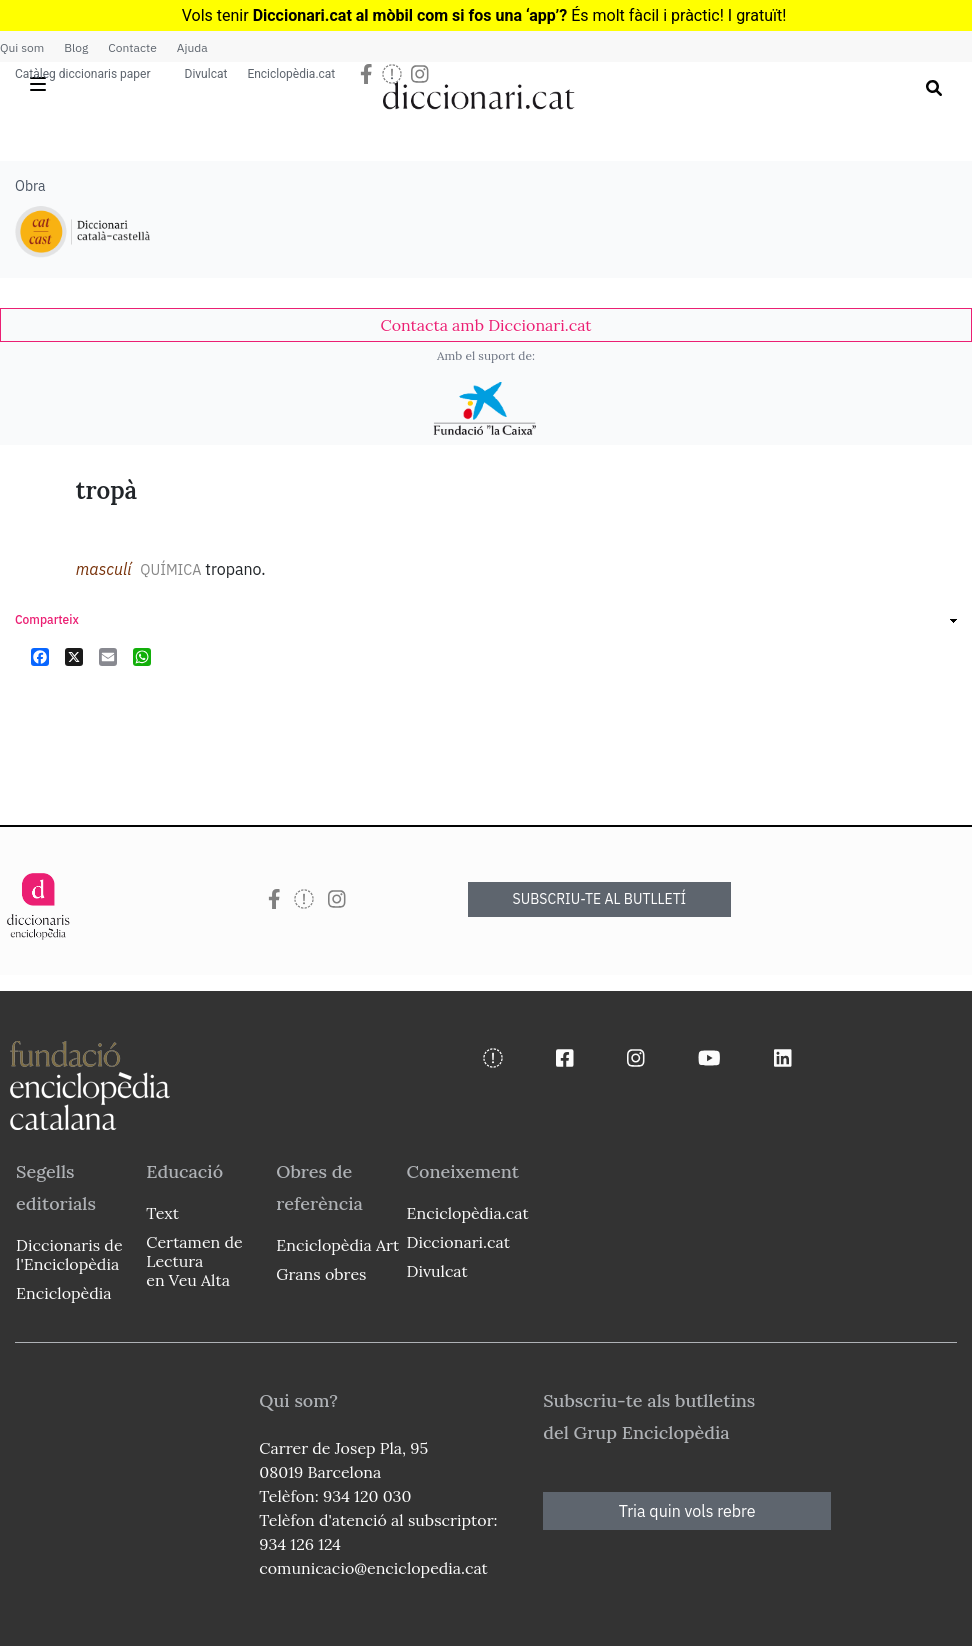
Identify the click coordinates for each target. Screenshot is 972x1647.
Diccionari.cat (457, 1242)
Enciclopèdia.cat (291, 74)
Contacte (132, 47)
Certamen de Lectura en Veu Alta (194, 1261)
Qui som (22, 47)
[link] (486, 325)
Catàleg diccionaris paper (83, 74)
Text (162, 1213)
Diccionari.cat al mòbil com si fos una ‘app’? (410, 15)
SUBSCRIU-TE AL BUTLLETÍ (600, 899)
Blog (76, 47)
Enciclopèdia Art (337, 1245)
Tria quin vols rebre (687, 1511)
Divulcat (206, 74)
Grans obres (321, 1274)
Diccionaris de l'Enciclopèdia (69, 1254)
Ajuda (192, 47)
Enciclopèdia (63, 1293)
